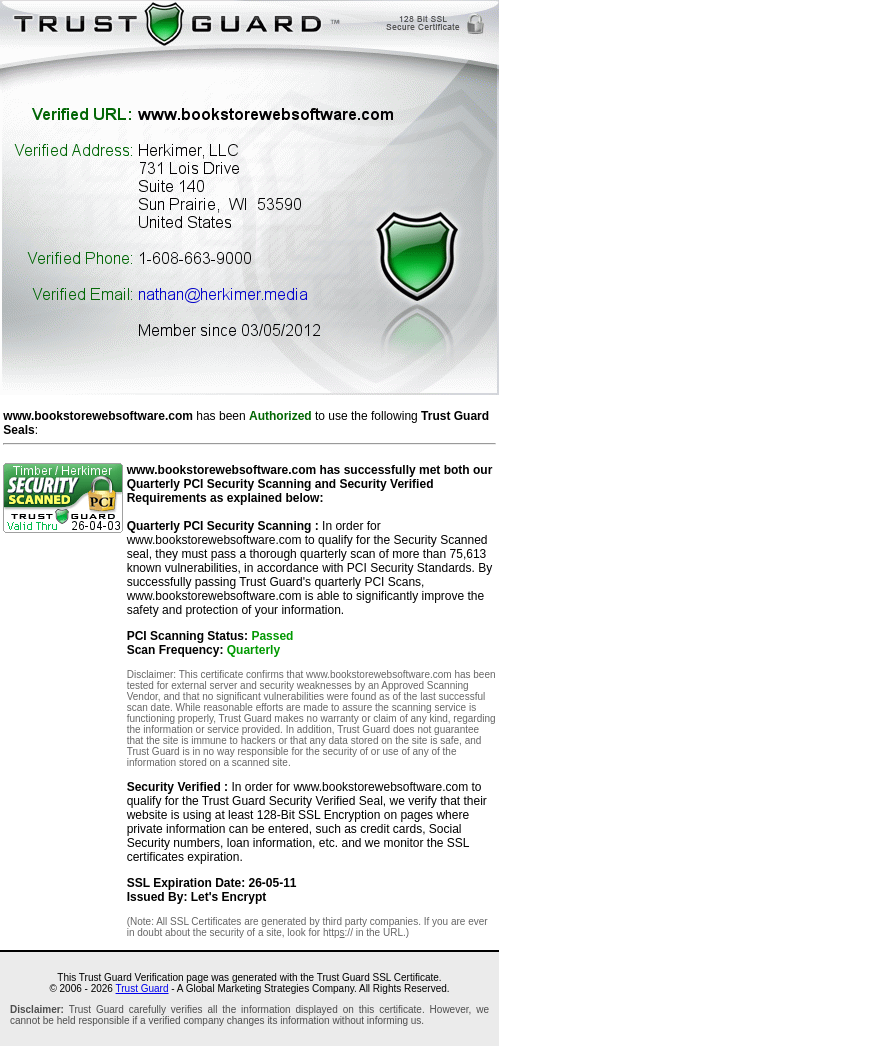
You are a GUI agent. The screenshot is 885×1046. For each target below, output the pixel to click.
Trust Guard (142, 988)
